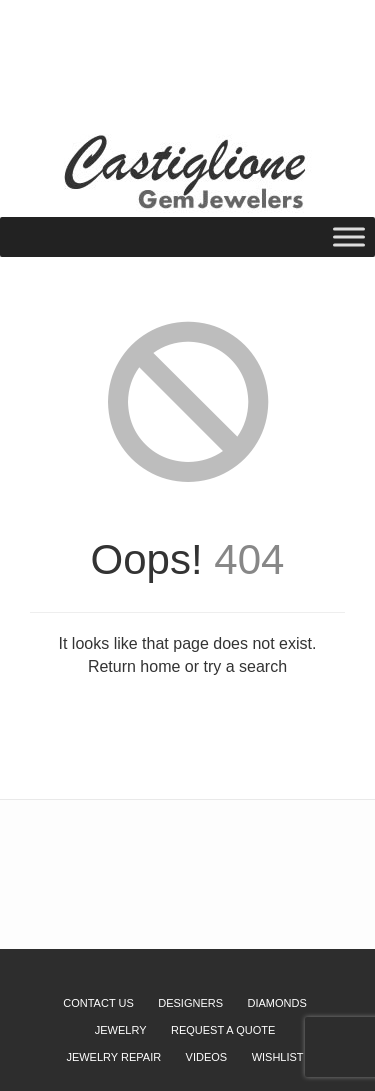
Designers (190, 1003)
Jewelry (121, 1030)
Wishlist (129, 43)
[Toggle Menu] (349, 236)
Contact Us (98, 1003)
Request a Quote (217, 43)
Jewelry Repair (113, 1057)
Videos (207, 1057)
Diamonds (276, 1003)
